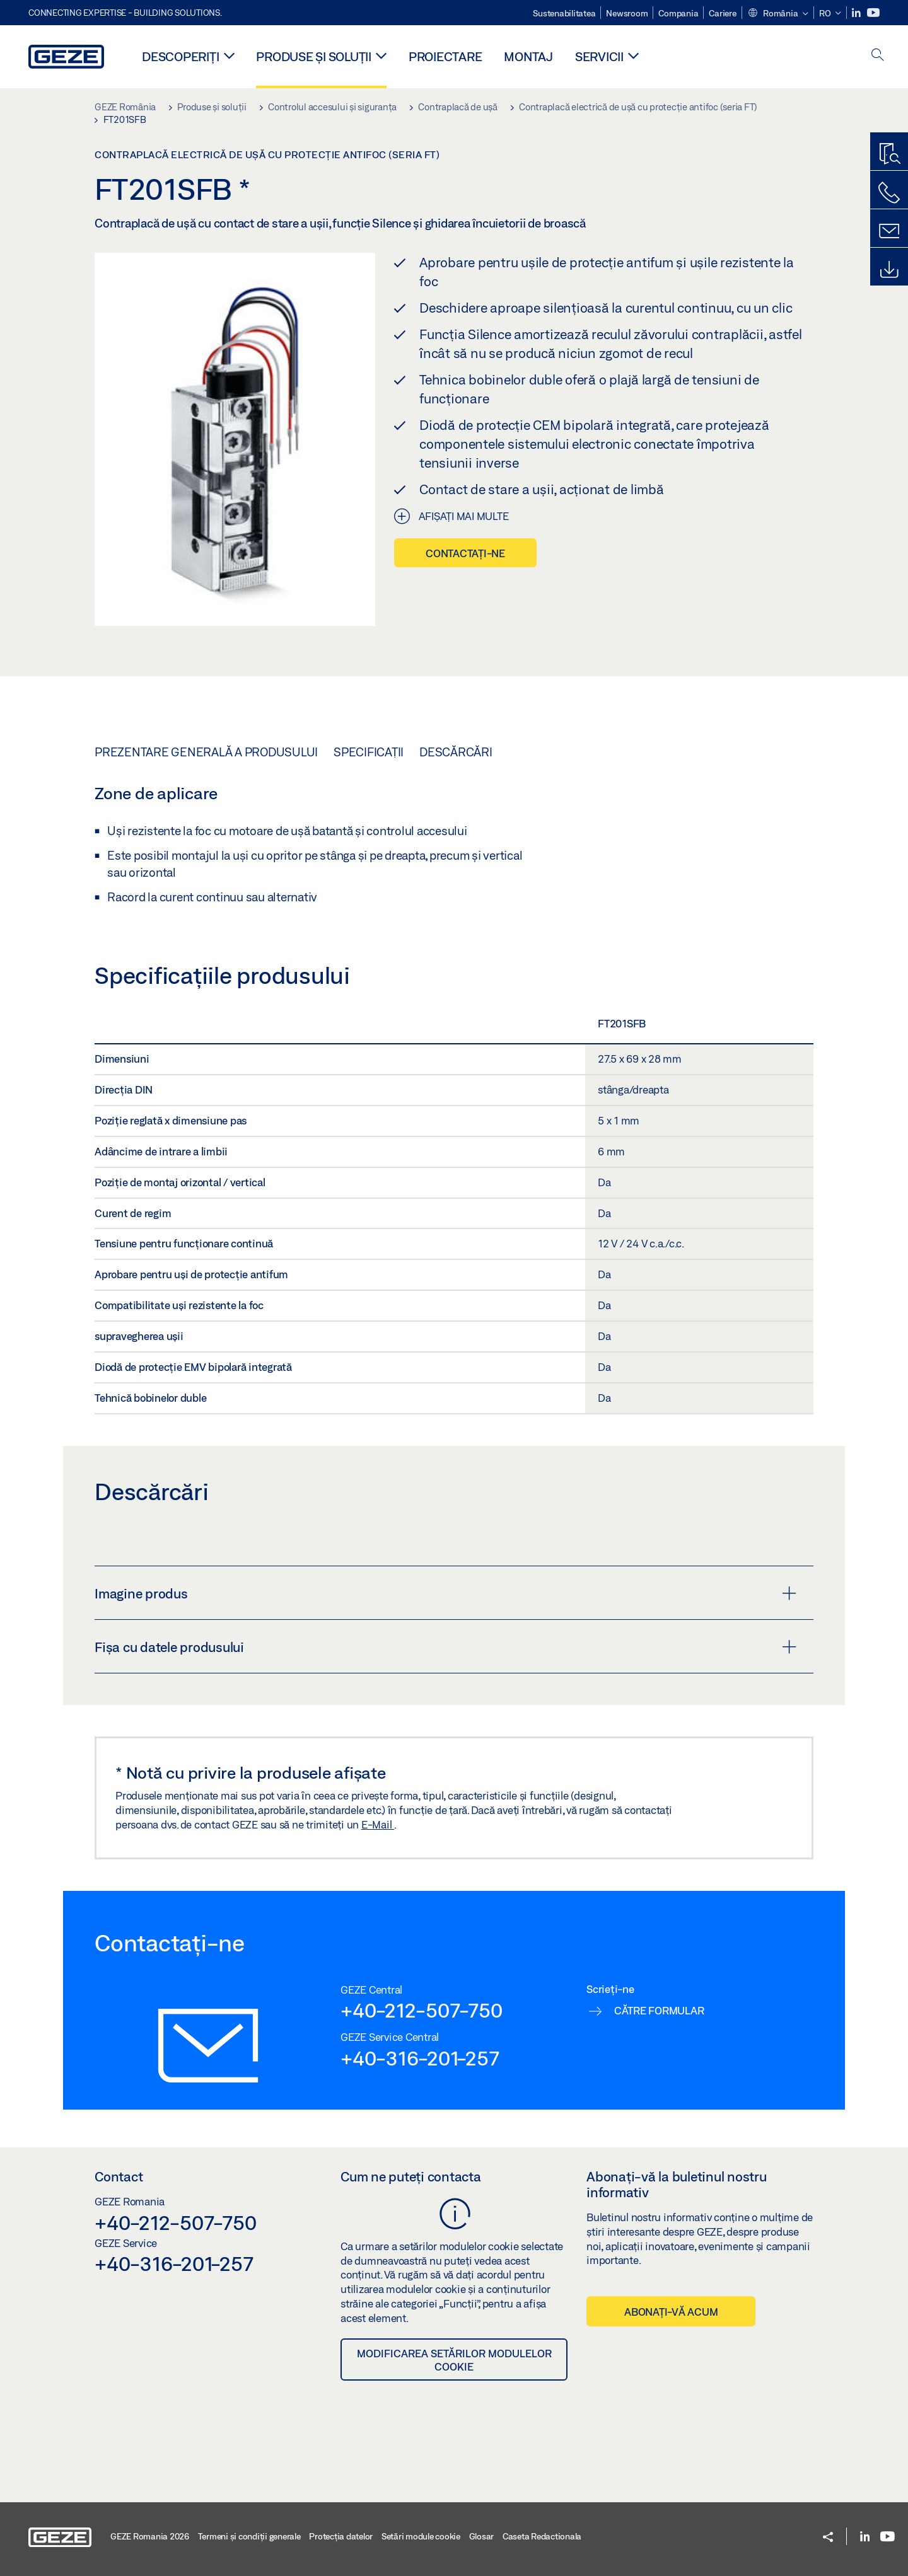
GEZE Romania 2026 (149, 2536)
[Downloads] (889, 270)
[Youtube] (873, 13)
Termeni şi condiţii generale (249, 2536)
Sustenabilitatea (564, 13)
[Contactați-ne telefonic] (889, 193)
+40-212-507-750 (421, 2010)
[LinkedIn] (857, 13)
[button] (777, 14)
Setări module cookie (420, 2536)
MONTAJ (528, 56)
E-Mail (377, 1824)
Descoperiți (180, 56)
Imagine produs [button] (445, 1593)
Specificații (369, 752)
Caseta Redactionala (542, 2536)
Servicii (599, 56)
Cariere (722, 13)
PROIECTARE (445, 56)
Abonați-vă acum (671, 2312)
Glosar (481, 2536)
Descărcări (455, 752)
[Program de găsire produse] (889, 154)
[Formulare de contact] (889, 231)
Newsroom (627, 13)
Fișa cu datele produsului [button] (445, 1647)
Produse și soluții (313, 56)
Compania (678, 13)
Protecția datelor (341, 2536)
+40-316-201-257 (419, 2058)
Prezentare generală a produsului (206, 752)
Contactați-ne (465, 553)
